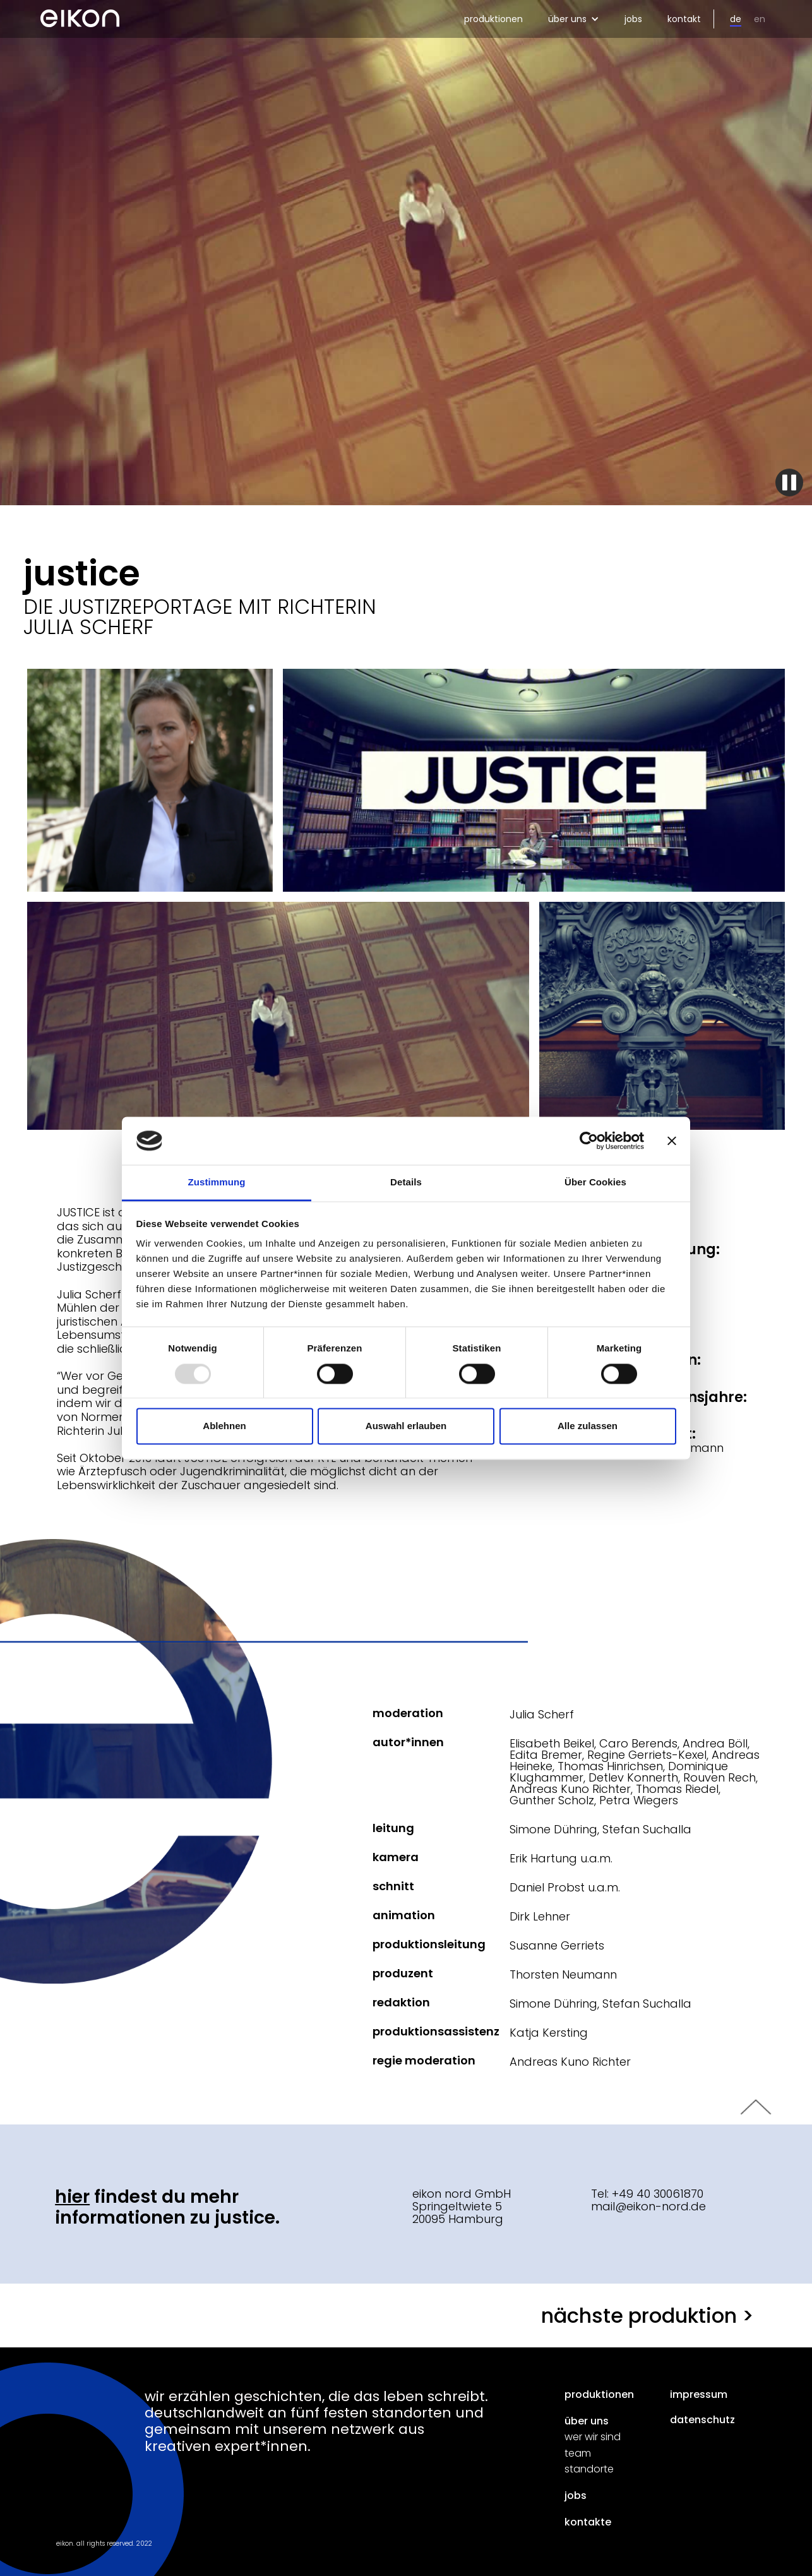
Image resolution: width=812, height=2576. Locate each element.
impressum (698, 2394)
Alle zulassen (588, 1426)
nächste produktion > (647, 2315)
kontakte (587, 2522)
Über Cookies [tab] (595, 1182)
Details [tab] (406, 1182)
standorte (589, 2469)
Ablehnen (224, 1426)
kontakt (684, 19)
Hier (72, 2196)
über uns (586, 2421)
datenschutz (702, 2420)
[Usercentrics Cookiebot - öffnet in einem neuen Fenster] (589, 1140)
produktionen (493, 19)
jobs (633, 19)
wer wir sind (592, 2437)
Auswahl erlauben (406, 1426)
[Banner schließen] (671, 1140)
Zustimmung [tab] (217, 1182)
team (577, 2453)
